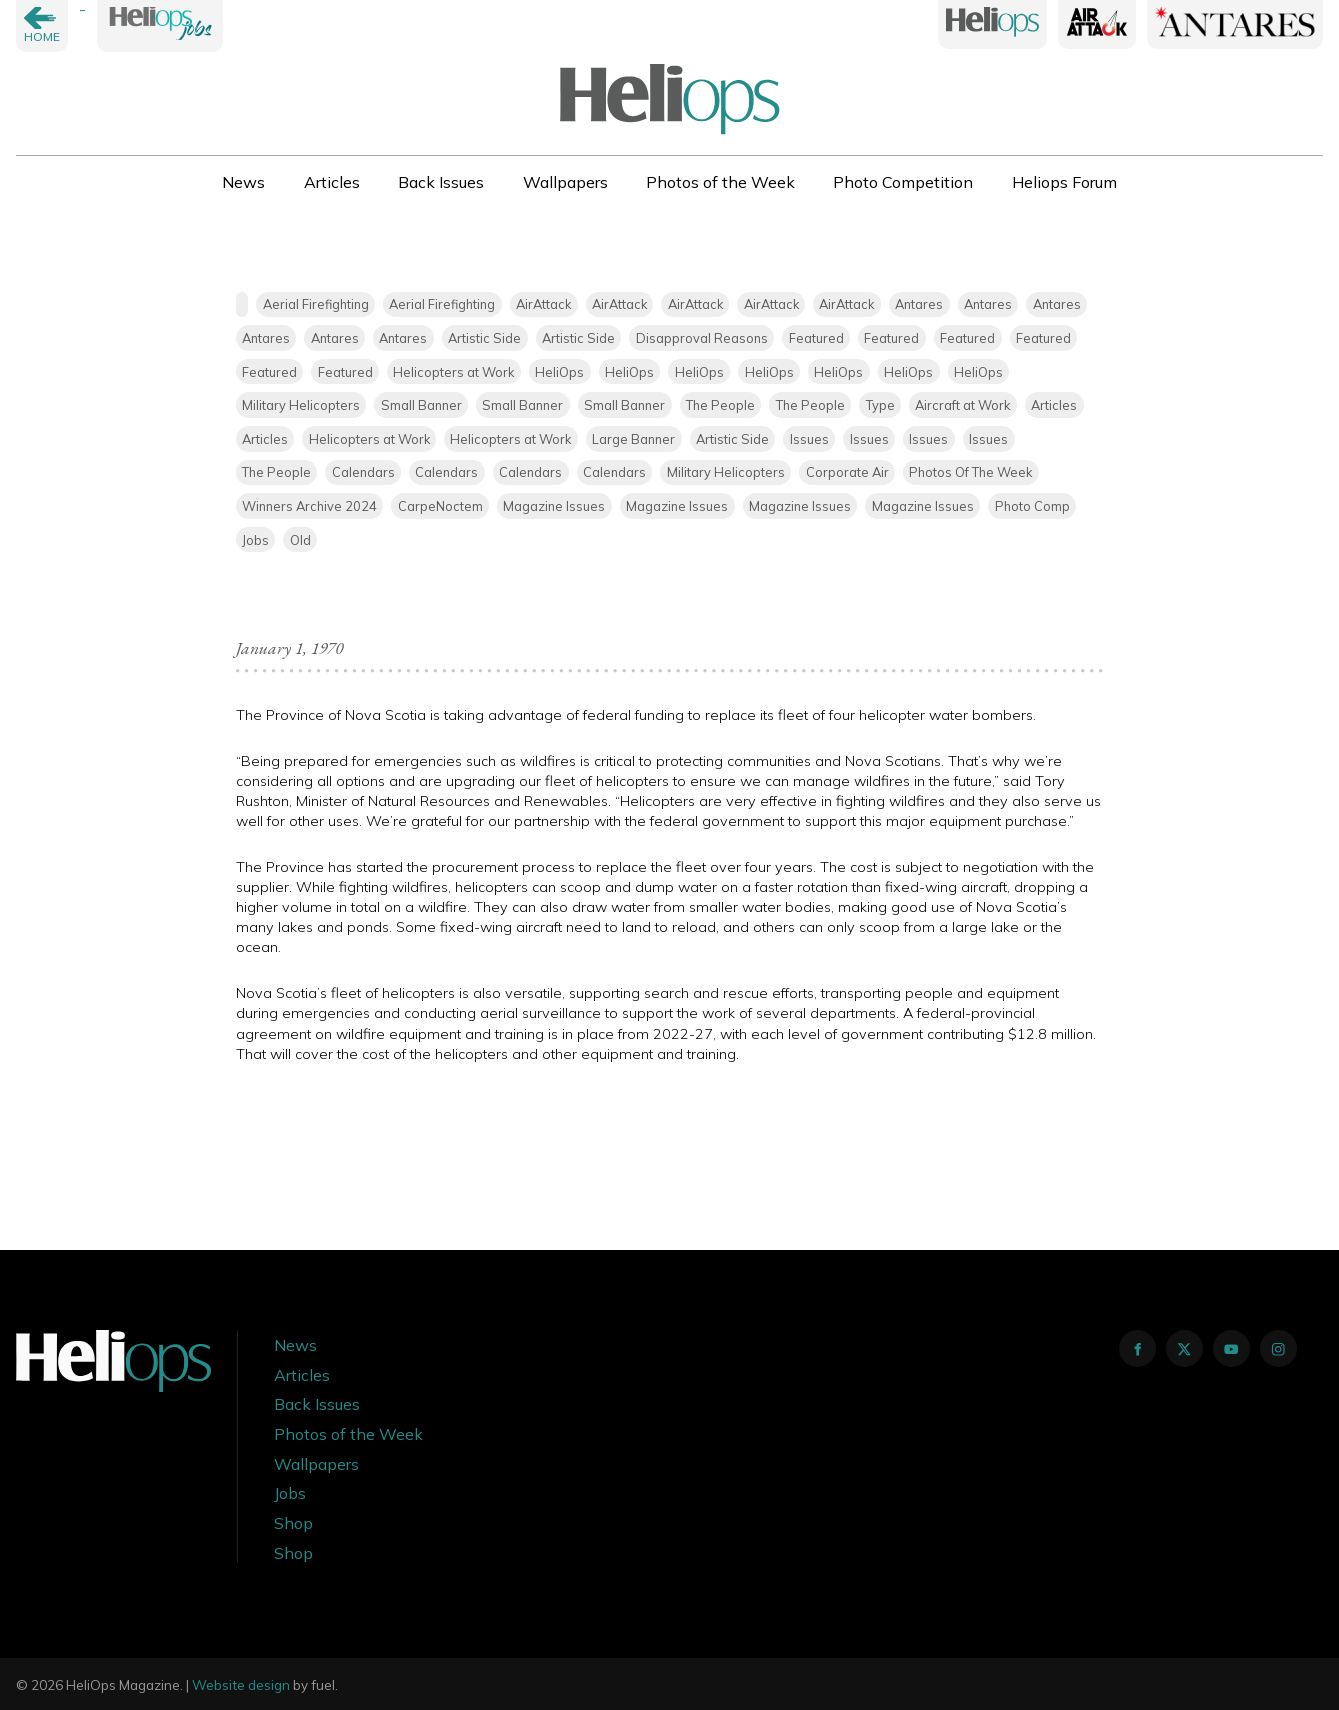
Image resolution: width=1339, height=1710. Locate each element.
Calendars (363, 472)
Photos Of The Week (970, 472)
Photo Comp (1032, 506)
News (243, 182)
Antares (919, 304)
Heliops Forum (1064, 182)
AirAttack (543, 304)
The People (720, 405)
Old (300, 540)
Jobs (255, 540)
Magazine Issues (554, 506)
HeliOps (559, 372)
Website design (241, 1685)
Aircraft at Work (962, 405)
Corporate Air (847, 472)
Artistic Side (484, 338)
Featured (816, 338)
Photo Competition (903, 182)
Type (880, 405)
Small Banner (421, 405)
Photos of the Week (720, 182)
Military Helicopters (301, 405)
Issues (809, 439)
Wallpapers (565, 182)
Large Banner (633, 439)
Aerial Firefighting (316, 304)
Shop (293, 1523)
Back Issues (441, 182)
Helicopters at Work (453, 372)
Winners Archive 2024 (309, 506)
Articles (332, 182)
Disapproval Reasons (702, 338)
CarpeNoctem (440, 506)
